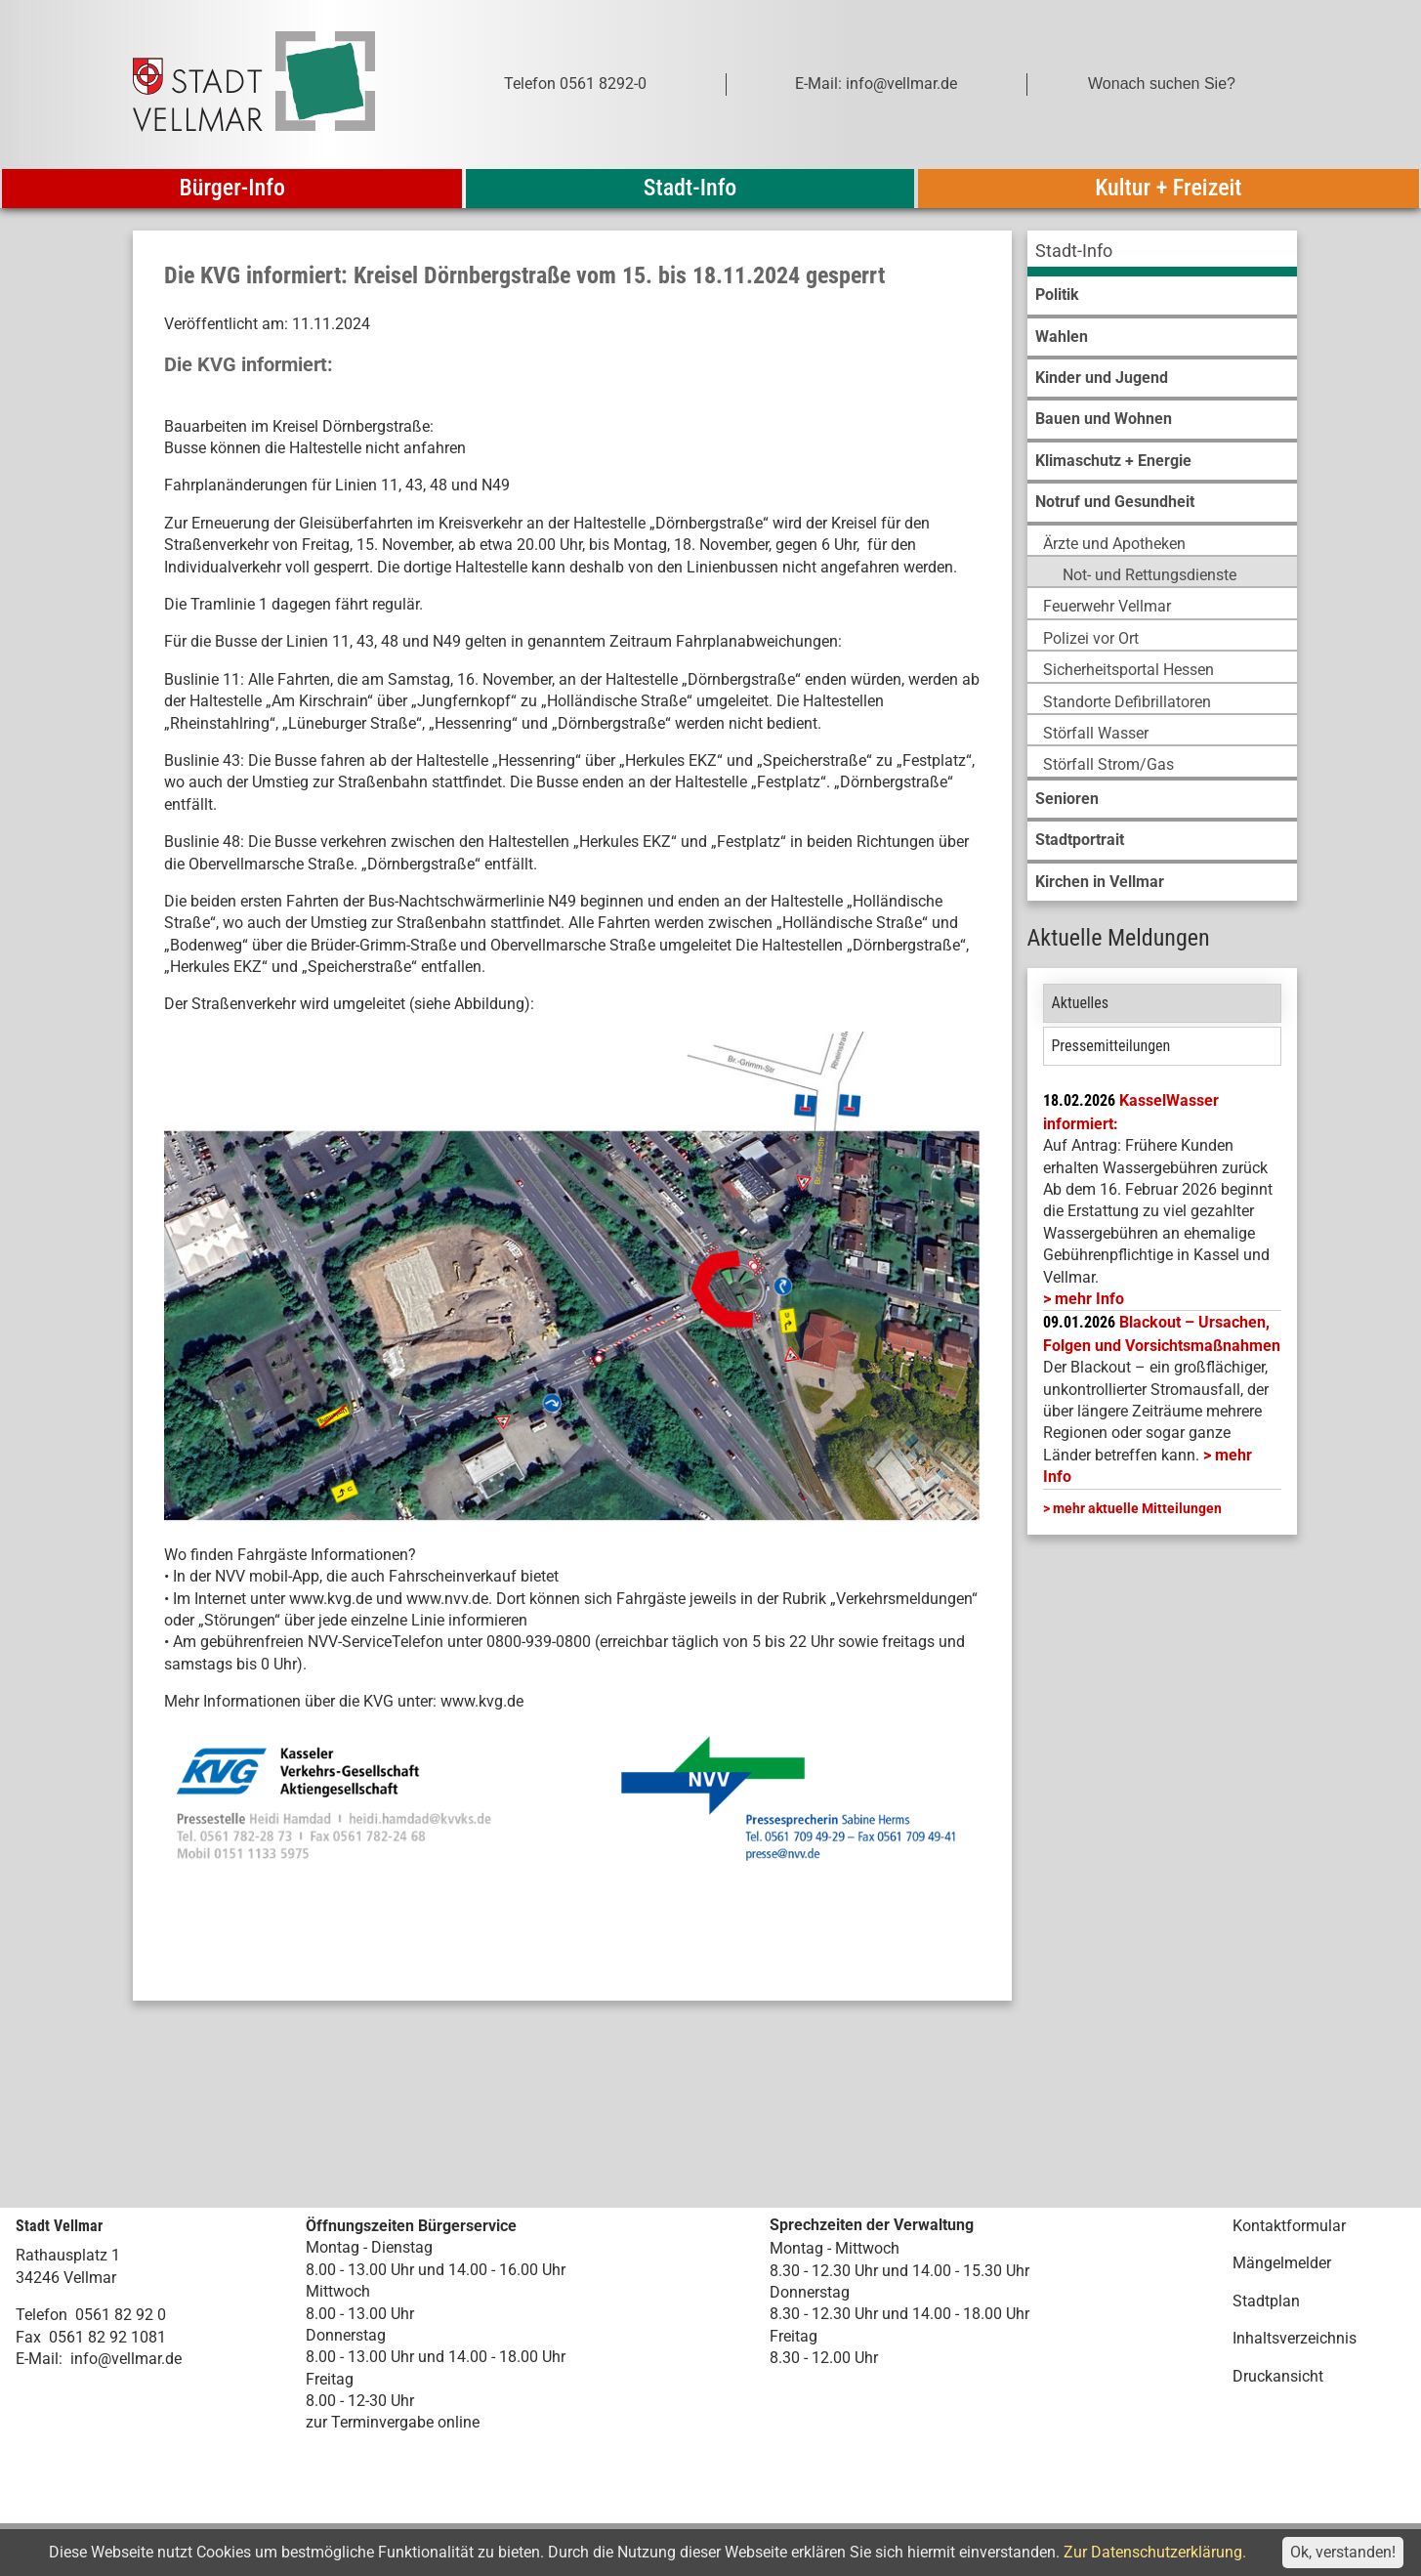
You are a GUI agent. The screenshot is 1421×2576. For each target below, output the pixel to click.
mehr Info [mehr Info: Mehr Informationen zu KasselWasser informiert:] (1089, 1298)
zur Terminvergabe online (393, 2422)
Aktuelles (1080, 1002)
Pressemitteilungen (1111, 1045)
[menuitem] (1162, 253)
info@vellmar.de (126, 2358)
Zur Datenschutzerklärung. (1155, 2552)
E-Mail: (39, 2358)
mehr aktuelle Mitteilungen (1137, 1508)
